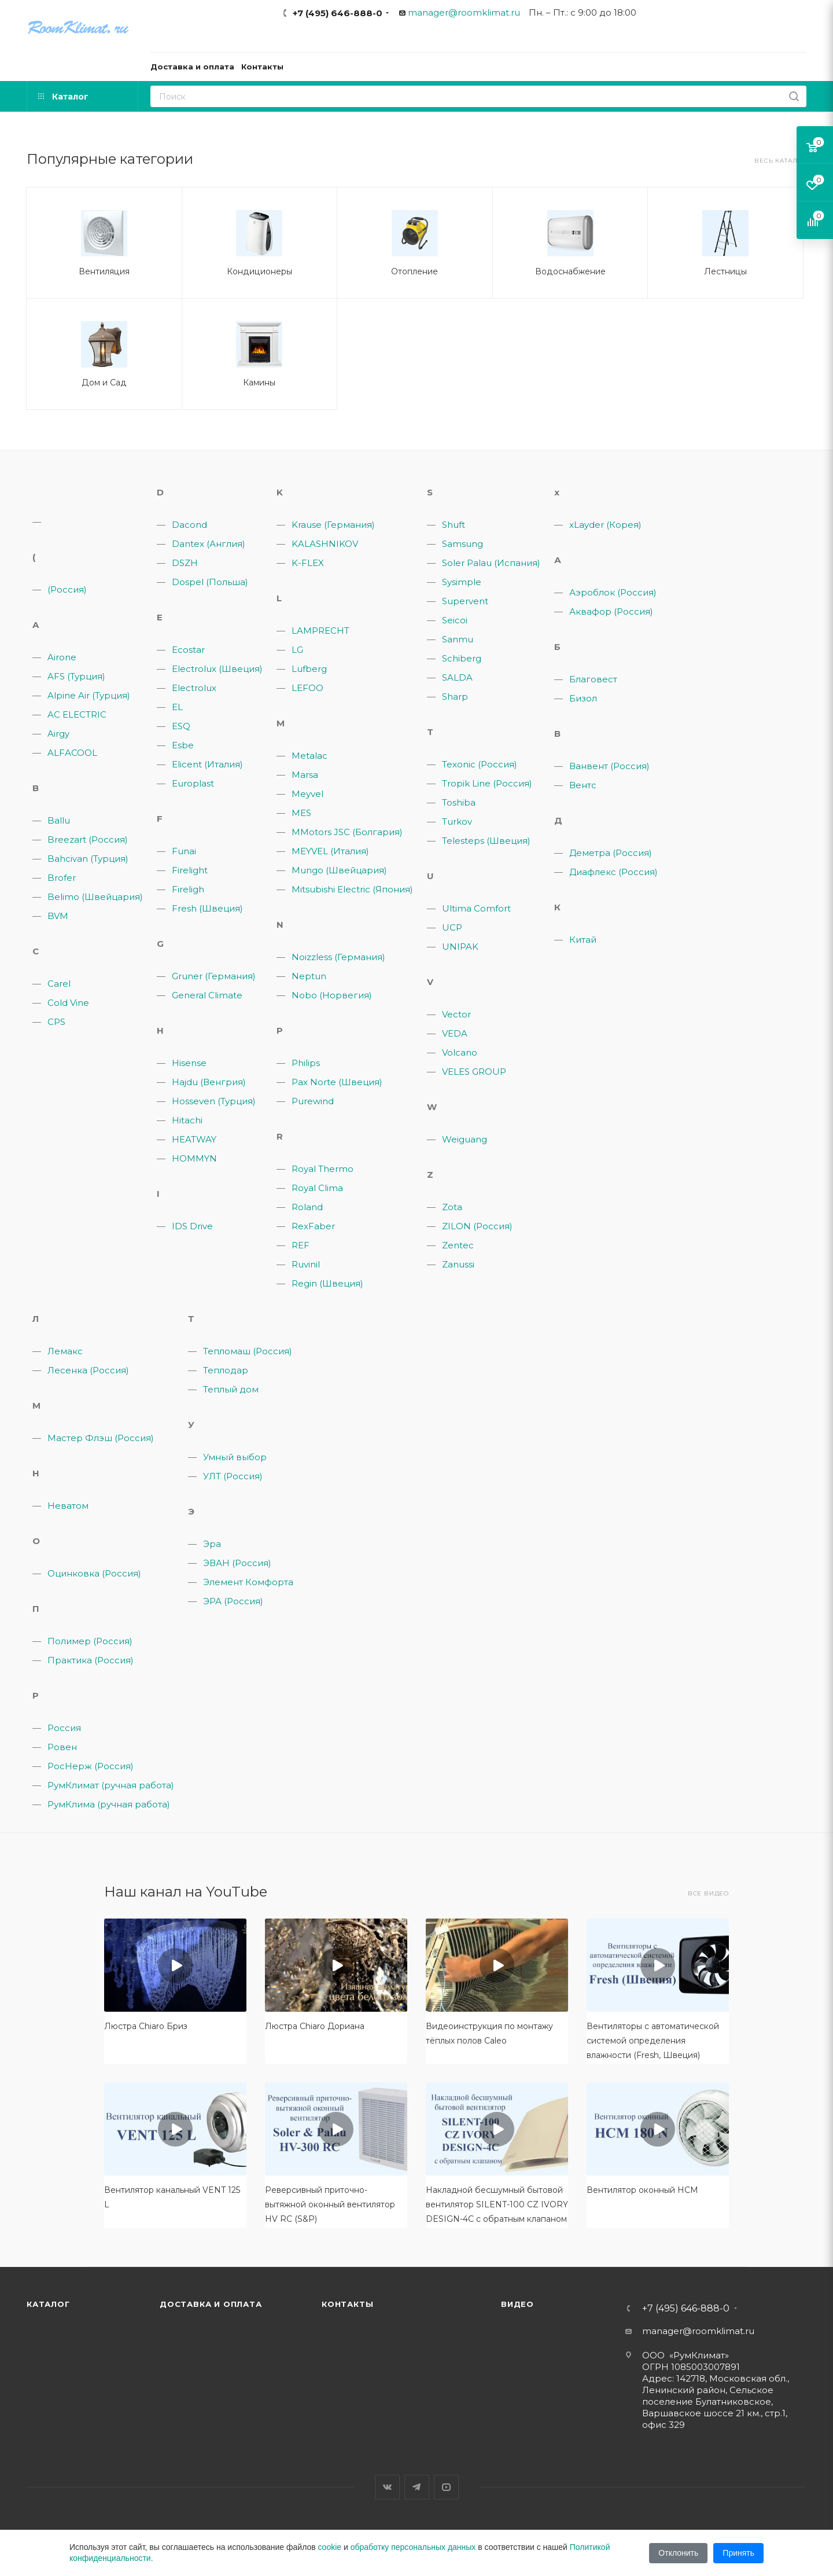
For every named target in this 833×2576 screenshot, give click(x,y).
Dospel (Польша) (210, 581)
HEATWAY (194, 1139)
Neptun (309, 976)
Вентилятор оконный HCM (642, 2190)
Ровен (62, 1746)
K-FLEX (308, 562)
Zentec (458, 1245)
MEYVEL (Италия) (330, 851)
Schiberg (461, 658)
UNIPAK (460, 946)
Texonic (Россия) (479, 764)
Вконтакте (387, 2487)
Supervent (465, 601)
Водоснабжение (570, 271)
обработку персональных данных (413, 2547)
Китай (582, 939)
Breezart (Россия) (87, 839)
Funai (184, 851)
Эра (212, 1543)
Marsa (305, 774)
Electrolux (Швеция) (217, 668)
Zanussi (458, 1264)
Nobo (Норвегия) (332, 995)
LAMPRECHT (320, 630)
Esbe (183, 745)
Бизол (583, 698)
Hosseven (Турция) (214, 1101)
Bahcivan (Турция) (87, 858)
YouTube (446, 2487)
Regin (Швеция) (327, 1283)
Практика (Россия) (90, 1660)
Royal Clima (317, 1187)
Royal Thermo (322, 1168)
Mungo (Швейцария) (339, 870)
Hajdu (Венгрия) (209, 1081)
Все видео (708, 1893)
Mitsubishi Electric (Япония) (352, 889)
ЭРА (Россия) (233, 1601)
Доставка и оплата (211, 2304)
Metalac (309, 755)
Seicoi (454, 620)
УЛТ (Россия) (233, 1476)
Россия (64, 1727)
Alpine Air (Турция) (88, 695)
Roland (307, 1206)
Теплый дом (231, 1389)
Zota (452, 1206)
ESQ (181, 726)
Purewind (313, 1101)
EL (177, 706)
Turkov (457, 821)
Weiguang (464, 1139)
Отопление (414, 271)
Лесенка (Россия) (88, 1370)
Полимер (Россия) (89, 1641)
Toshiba (459, 802)
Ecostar (188, 649)
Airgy (58, 733)
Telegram (416, 2487)
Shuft (453, 524)
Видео (517, 2304)
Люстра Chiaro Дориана (314, 2026)
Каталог (48, 2304)
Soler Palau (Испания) (491, 562)
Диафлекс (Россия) (613, 871)
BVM (57, 915)
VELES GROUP (474, 1071)
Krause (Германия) (333, 524)
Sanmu (457, 639)
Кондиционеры (259, 271)
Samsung (462, 543)
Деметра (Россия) (610, 852)
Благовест (593, 679)
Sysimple (461, 581)
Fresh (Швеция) (207, 908)
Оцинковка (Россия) (94, 1573)
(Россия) (67, 589)
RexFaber (313, 1226)
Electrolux (194, 687)
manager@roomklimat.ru (464, 12)
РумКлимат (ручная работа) (110, 1785)
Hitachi (187, 1120)
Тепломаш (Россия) (247, 1351)
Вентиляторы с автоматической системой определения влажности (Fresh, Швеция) (653, 2040)
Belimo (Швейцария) (95, 896)
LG (297, 649)
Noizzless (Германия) (338, 956)
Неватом (68, 1505)
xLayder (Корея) (605, 524)
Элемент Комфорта (248, 1582)
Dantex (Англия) (208, 543)
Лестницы (725, 271)
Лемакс (65, 1351)
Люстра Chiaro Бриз (145, 2026)
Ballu (58, 820)
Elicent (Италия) (207, 764)
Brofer (61, 877)
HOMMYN (194, 1158)
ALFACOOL (72, 752)
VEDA (454, 1033)
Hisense (189, 1062)
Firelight (190, 870)
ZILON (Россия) (477, 1226)
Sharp (455, 696)
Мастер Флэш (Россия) (100, 1437)
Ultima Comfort (476, 908)
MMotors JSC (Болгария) (347, 831)
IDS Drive (192, 1226)
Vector (456, 1014)
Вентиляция (104, 271)
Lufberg (309, 668)
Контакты (347, 2304)
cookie (329, 2547)
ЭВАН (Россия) (237, 1562)
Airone (61, 657)
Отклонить (678, 2552)
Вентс (582, 785)
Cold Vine (68, 1002)
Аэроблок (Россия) (613, 592)
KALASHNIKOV (325, 543)
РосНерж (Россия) (90, 1766)
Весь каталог (780, 160)
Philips (306, 1062)
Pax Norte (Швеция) (337, 1081)
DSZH (185, 562)
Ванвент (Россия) (609, 765)
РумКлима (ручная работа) (108, 1804)
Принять (738, 2552)
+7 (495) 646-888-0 (337, 13)
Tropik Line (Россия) (487, 783)
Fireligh (188, 889)
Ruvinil (306, 1264)
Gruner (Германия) (214, 976)
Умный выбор (235, 1456)
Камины (259, 382)
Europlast (193, 783)
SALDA (457, 677)
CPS (56, 1021)
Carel (59, 983)
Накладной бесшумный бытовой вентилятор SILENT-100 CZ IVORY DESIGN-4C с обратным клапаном (497, 2204)
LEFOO (307, 687)
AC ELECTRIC (76, 714)
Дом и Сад (104, 382)
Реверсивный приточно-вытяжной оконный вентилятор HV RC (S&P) (330, 2204)
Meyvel (307, 793)
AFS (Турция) (76, 676)
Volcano (459, 1052)
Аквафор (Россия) (611, 611)
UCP (452, 927)
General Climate (207, 995)
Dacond (189, 524)
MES (301, 812)
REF (300, 1245)
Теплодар (225, 1370)
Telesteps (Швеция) (486, 840)
